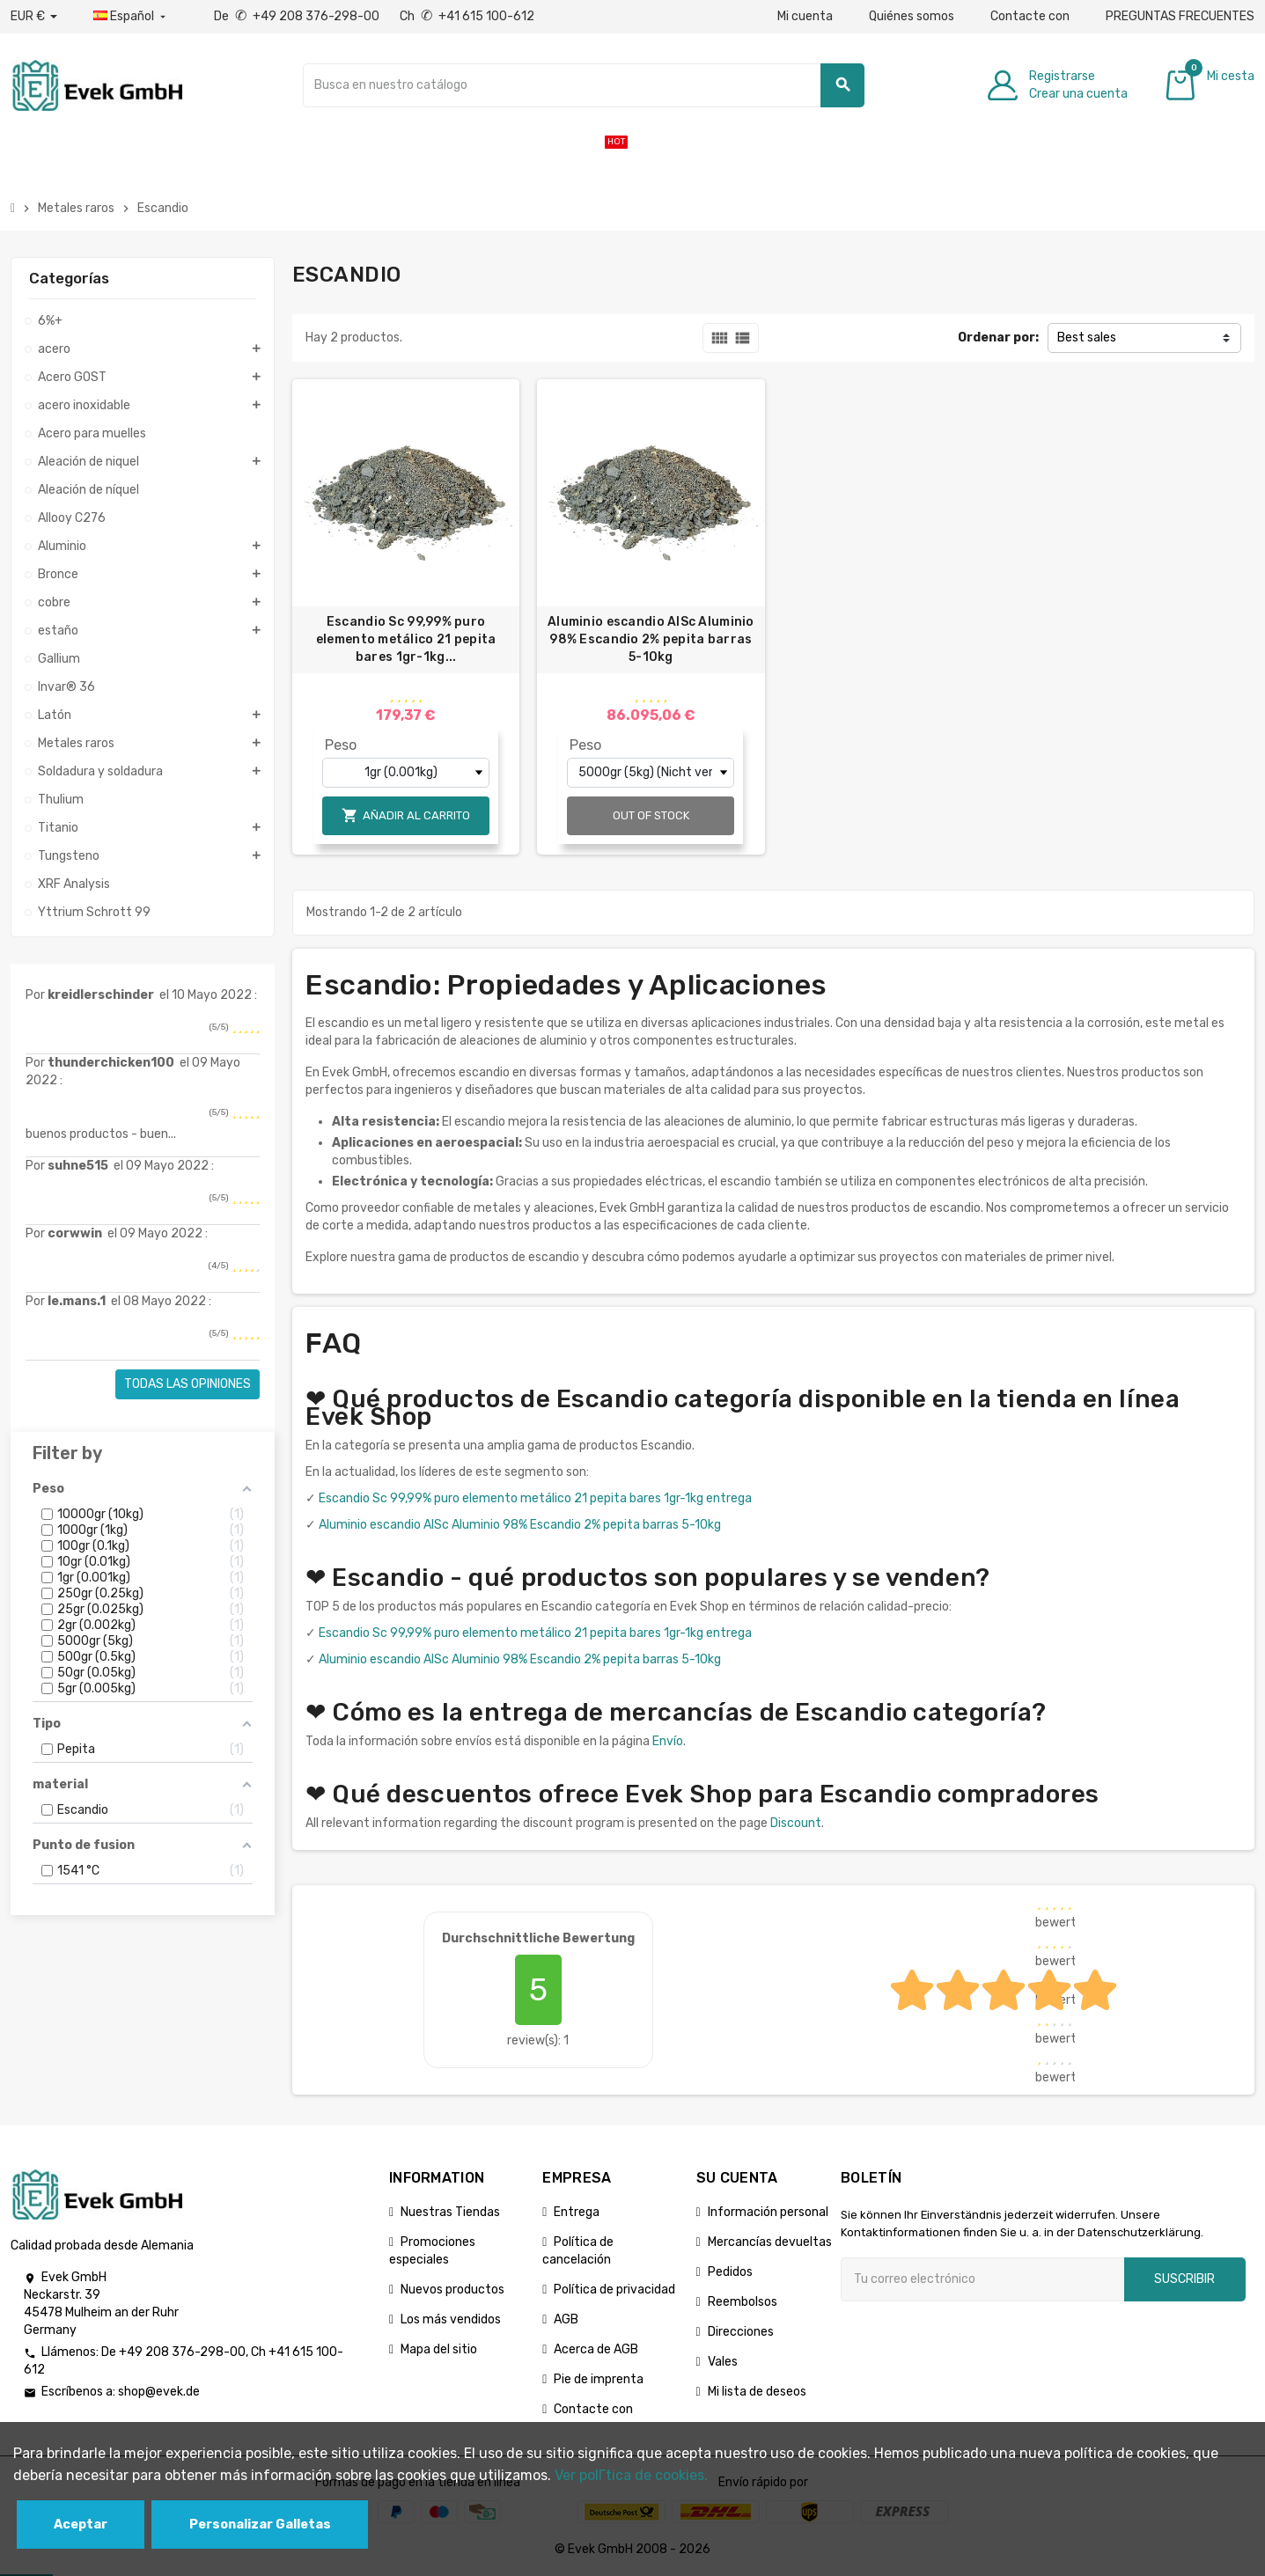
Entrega (576, 2212)
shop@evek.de (159, 2391)
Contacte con (1030, 16)
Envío (667, 1741)
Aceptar (80, 2524)
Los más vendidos (451, 2319)
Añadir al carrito (406, 815)
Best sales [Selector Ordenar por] (1086, 337)
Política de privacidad (614, 2289)
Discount (795, 1823)
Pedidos (730, 2271)
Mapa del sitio (439, 2349)
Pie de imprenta (599, 2379)
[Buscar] (583, 85)
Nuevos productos (452, 2289)
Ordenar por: (998, 337)
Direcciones (741, 2331)
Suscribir (1184, 2278)
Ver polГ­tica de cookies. (631, 2475)
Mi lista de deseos (757, 2391)
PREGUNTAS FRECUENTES (1180, 16)
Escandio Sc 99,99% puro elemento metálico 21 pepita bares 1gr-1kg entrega (535, 1498)
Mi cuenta (805, 16)
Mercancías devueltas (770, 2242)
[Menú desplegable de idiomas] (131, 17)
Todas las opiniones (187, 1383)
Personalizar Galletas (260, 2524)
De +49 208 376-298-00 (298, 16)
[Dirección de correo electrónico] (982, 2279)
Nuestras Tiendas (450, 2212)
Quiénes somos (911, 16)
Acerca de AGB (596, 2349)
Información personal (768, 2212)
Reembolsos (742, 2301)
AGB (566, 2319)
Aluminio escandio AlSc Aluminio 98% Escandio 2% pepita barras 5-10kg (651, 639)
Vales (723, 2361)
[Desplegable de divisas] (34, 17)
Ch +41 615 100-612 (467, 16)
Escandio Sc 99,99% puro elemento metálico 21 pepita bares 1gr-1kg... (406, 639)
